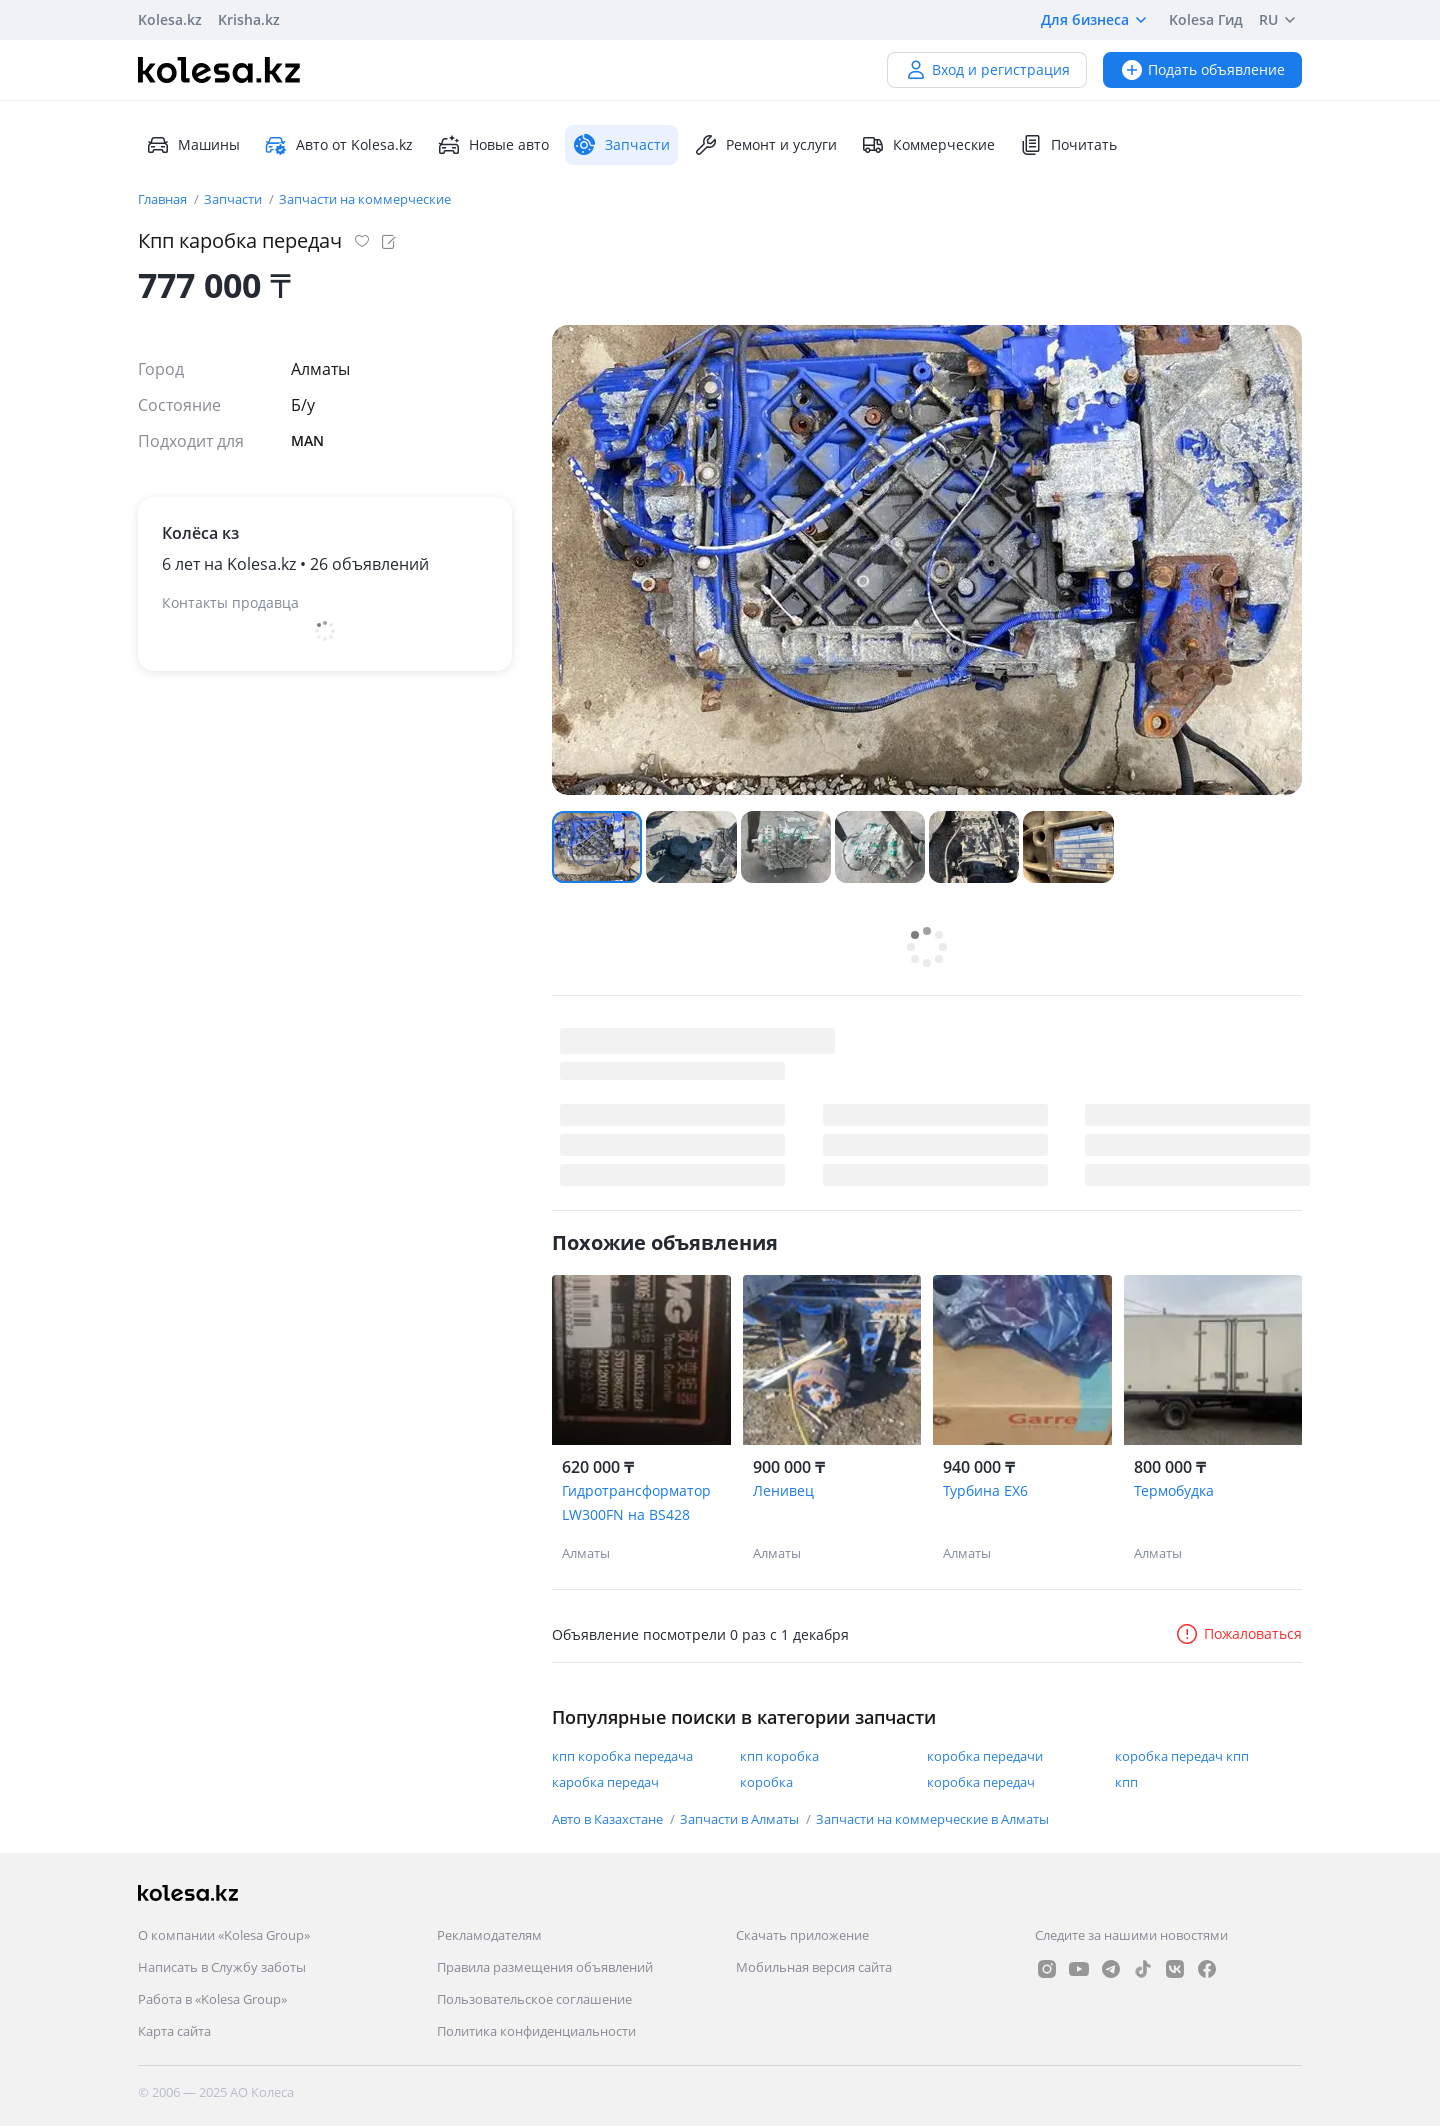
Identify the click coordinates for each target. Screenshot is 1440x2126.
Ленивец (783, 1490)
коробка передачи (985, 1756)
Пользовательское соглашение (534, 1999)
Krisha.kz (249, 19)
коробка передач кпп (1182, 1756)
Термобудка (1174, 1490)
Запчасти (234, 199)
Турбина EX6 (985, 1490)
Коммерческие (928, 145)
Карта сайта (174, 2031)
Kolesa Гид (1206, 19)
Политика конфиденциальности (536, 2031)
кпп (1126, 1782)
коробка (766, 1782)
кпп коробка (779, 1756)
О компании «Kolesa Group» (224, 1935)
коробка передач (981, 1782)
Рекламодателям (489, 1935)
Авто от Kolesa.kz (338, 145)
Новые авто (493, 145)
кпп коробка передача (622, 1756)
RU (1280, 20)
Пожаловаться (1238, 1633)
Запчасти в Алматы (741, 1819)
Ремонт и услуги (765, 145)
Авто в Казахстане (609, 1819)
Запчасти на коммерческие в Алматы (932, 1819)
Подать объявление (1202, 69)
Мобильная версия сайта (814, 1967)
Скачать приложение (802, 1935)
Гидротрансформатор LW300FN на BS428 (636, 1502)
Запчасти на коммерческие (365, 199)
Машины (193, 145)
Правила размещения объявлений (545, 1967)
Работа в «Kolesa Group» (212, 1999)
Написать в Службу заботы (222, 1967)
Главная (164, 199)
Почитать (1068, 145)
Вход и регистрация (987, 69)
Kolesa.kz (170, 19)
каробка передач (605, 1782)
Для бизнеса (1097, 20)
